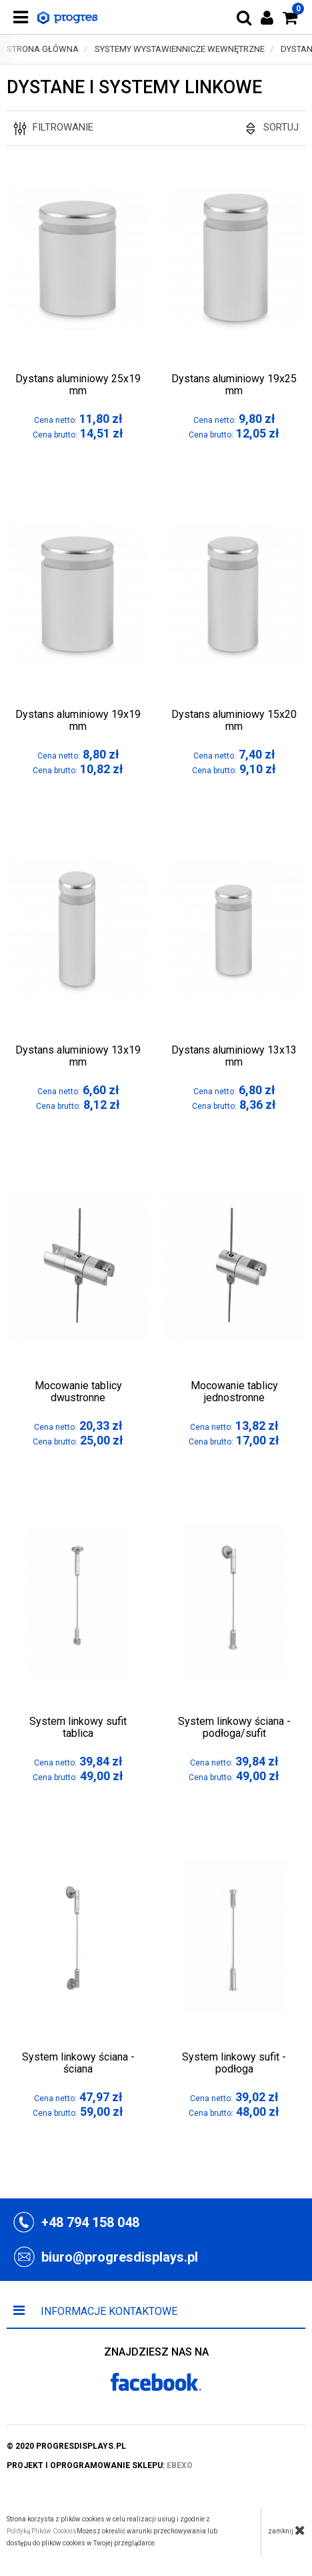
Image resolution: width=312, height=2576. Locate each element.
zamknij (286, 2530)
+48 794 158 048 (90, 2222)
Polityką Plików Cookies (42, 2531)
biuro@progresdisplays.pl (119, 2257)
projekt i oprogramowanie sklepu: (100, 2465)
